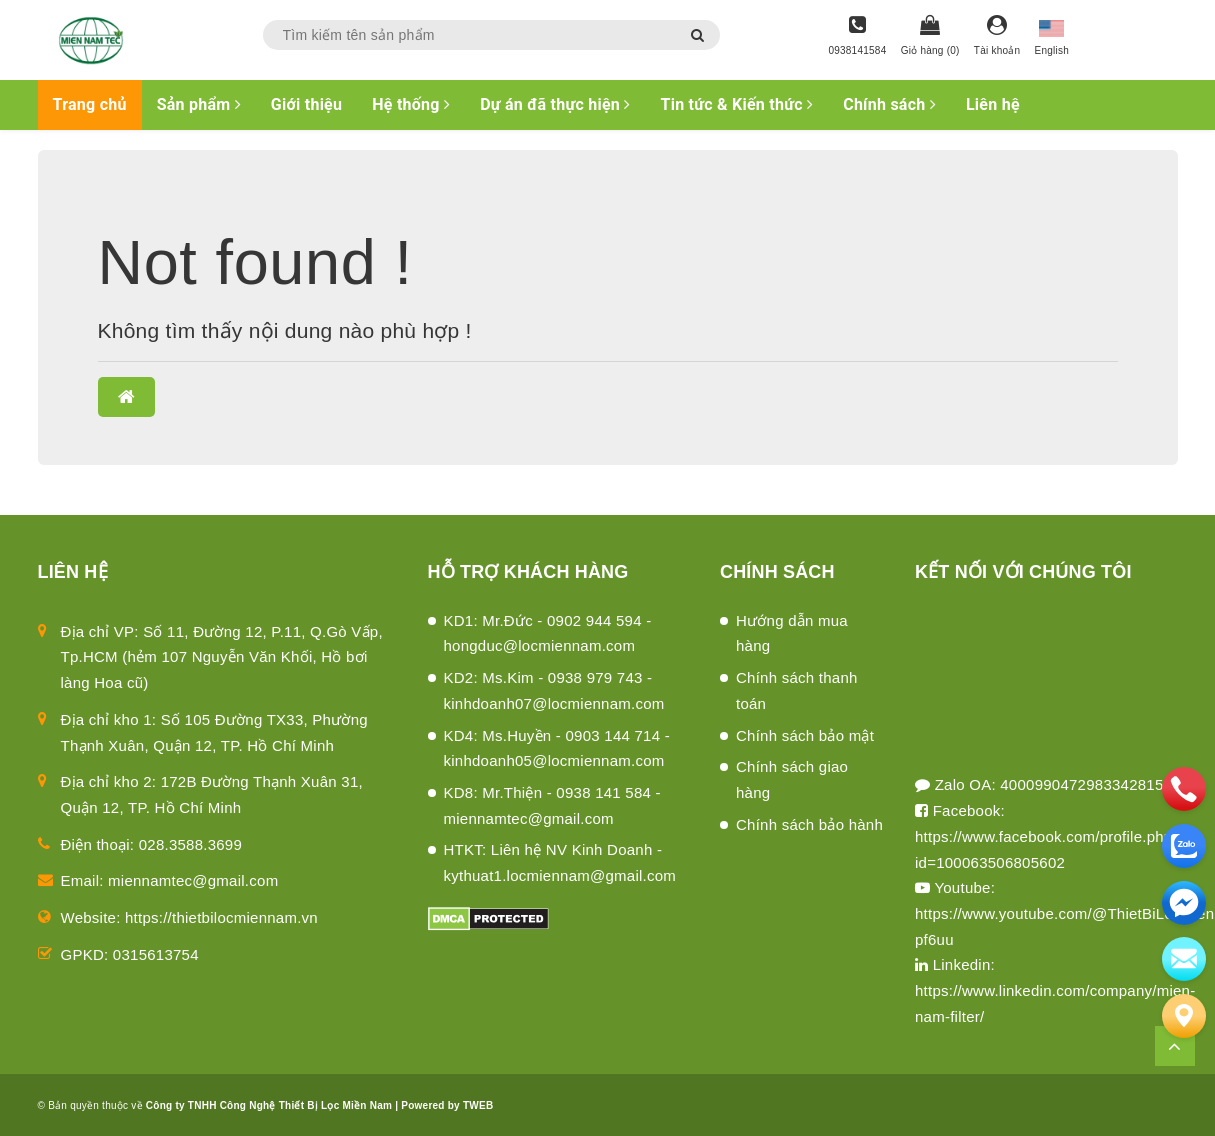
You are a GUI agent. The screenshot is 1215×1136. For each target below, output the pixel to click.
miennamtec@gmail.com (193, 880)
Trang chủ (90, 104)
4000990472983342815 (1081, 784)
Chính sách (889, 104)
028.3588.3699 (190, 844)
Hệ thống (411, 104)
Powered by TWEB (447, 1105)
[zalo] (1184, 846)
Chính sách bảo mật (805, 735)
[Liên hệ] (1184, 1016)
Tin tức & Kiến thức (737, 104)
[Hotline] (857, 37)
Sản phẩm (199, 104)
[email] (1184, 903)
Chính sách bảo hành (809, 824)
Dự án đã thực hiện (555, 104)
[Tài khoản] (997, 37)
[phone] (1184, 789)
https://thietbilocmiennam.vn (221, 917)
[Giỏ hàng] (930, 37)
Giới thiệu (306, 104)
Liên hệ (993, 104)
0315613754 (156, 954)
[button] (126, 397)
